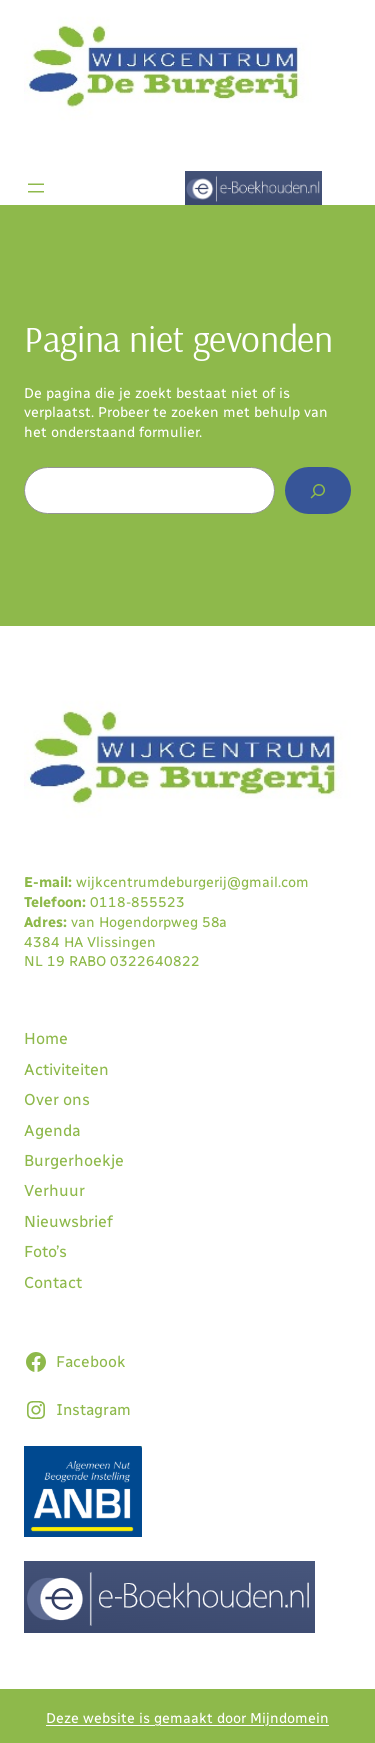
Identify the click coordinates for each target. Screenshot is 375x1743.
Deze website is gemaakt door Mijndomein (187, 1718)
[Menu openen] (36, 188)
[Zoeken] (318, 490)
